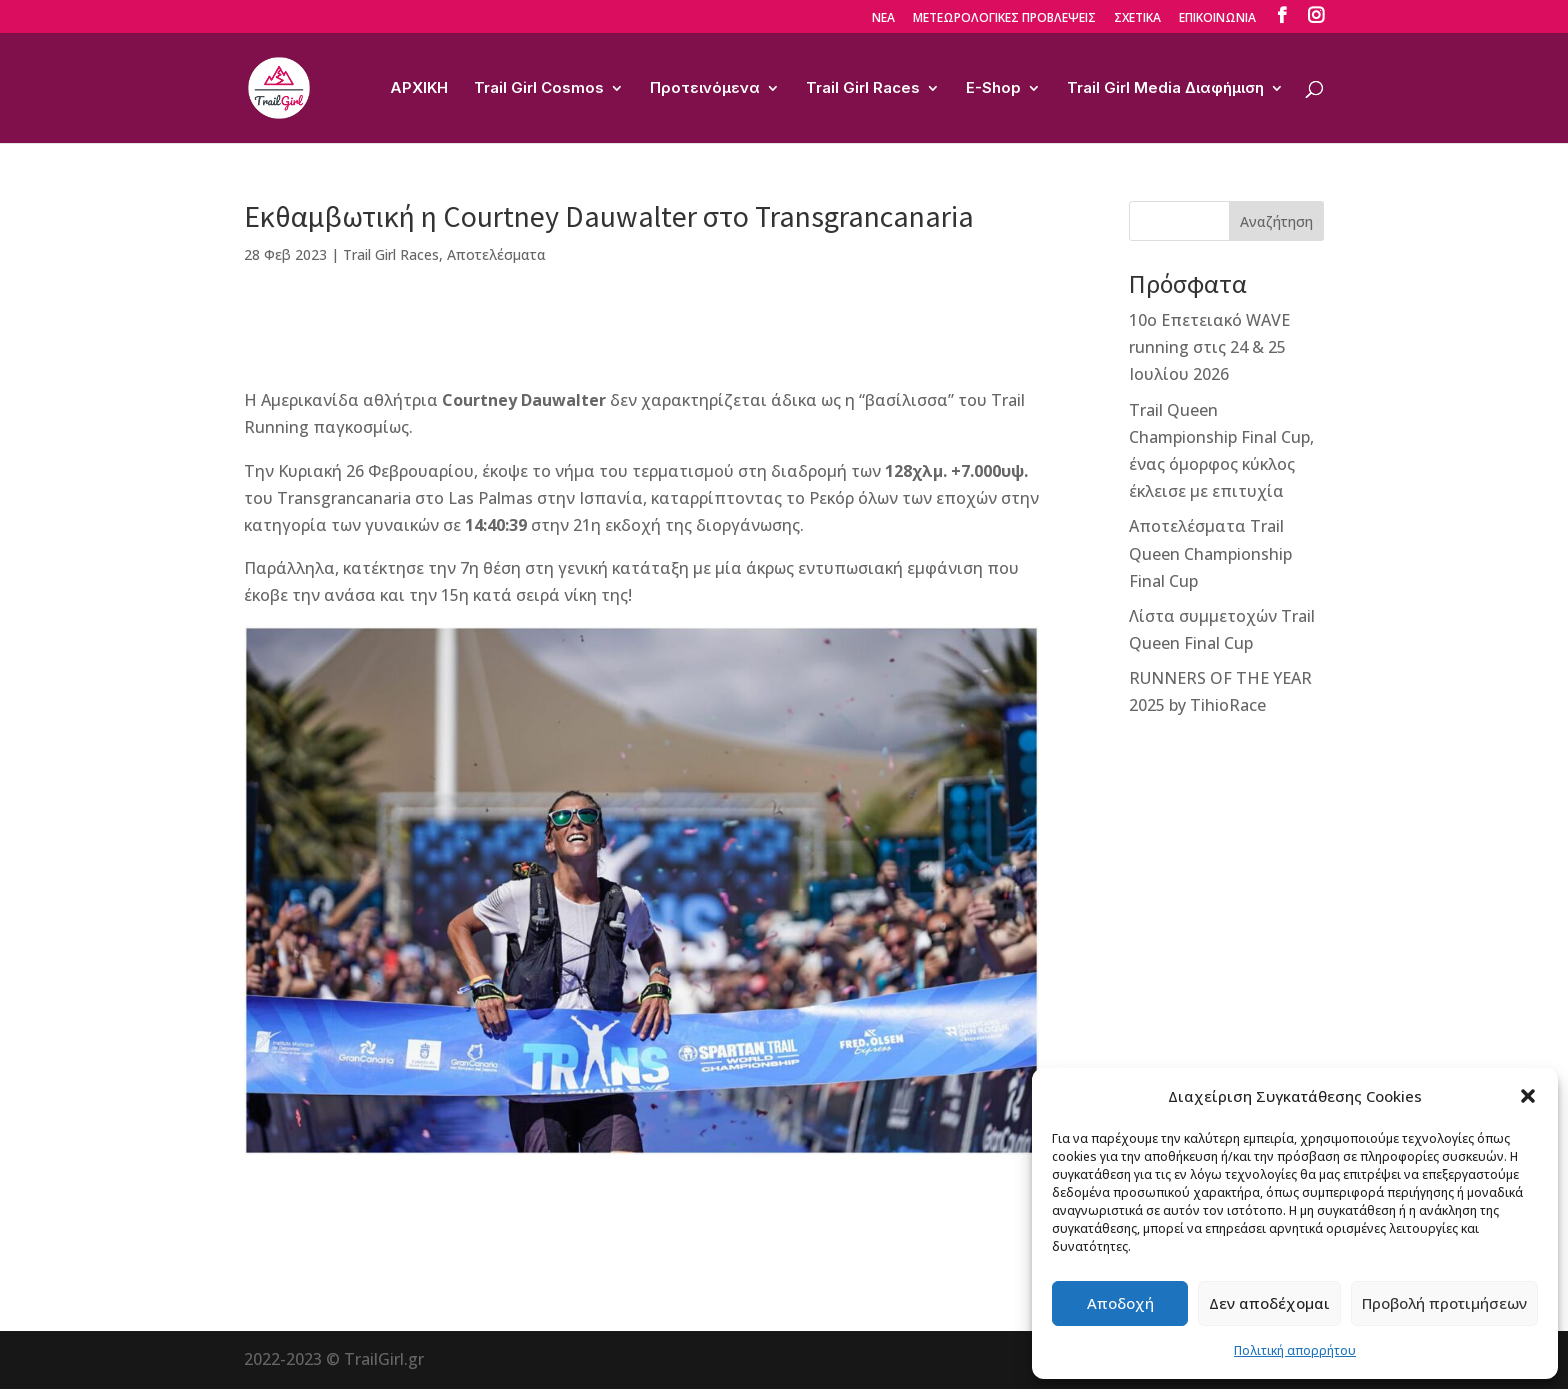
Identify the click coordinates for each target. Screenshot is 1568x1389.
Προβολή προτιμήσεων (1444, 1303)
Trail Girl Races (863, 89)
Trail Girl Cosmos (539, 89)
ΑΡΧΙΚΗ (419, 89)
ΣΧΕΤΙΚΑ (1137, 19)
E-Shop (993, 89)
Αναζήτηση (1276, 221)
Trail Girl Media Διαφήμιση (1165, 89)
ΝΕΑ (883, 19)
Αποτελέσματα (496, 254)
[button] (1528, 1096)
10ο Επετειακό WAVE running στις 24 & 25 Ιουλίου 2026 (1209, 347)
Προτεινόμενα (705, 89)
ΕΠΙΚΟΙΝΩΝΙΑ (1217, 19)
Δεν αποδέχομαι (1269, 1303)
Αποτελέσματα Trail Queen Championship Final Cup (1210, 553)
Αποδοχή (1120, 1303)
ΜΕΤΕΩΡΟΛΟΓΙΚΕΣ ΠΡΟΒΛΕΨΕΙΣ (1004, 19)
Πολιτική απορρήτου (1295, 1350)
